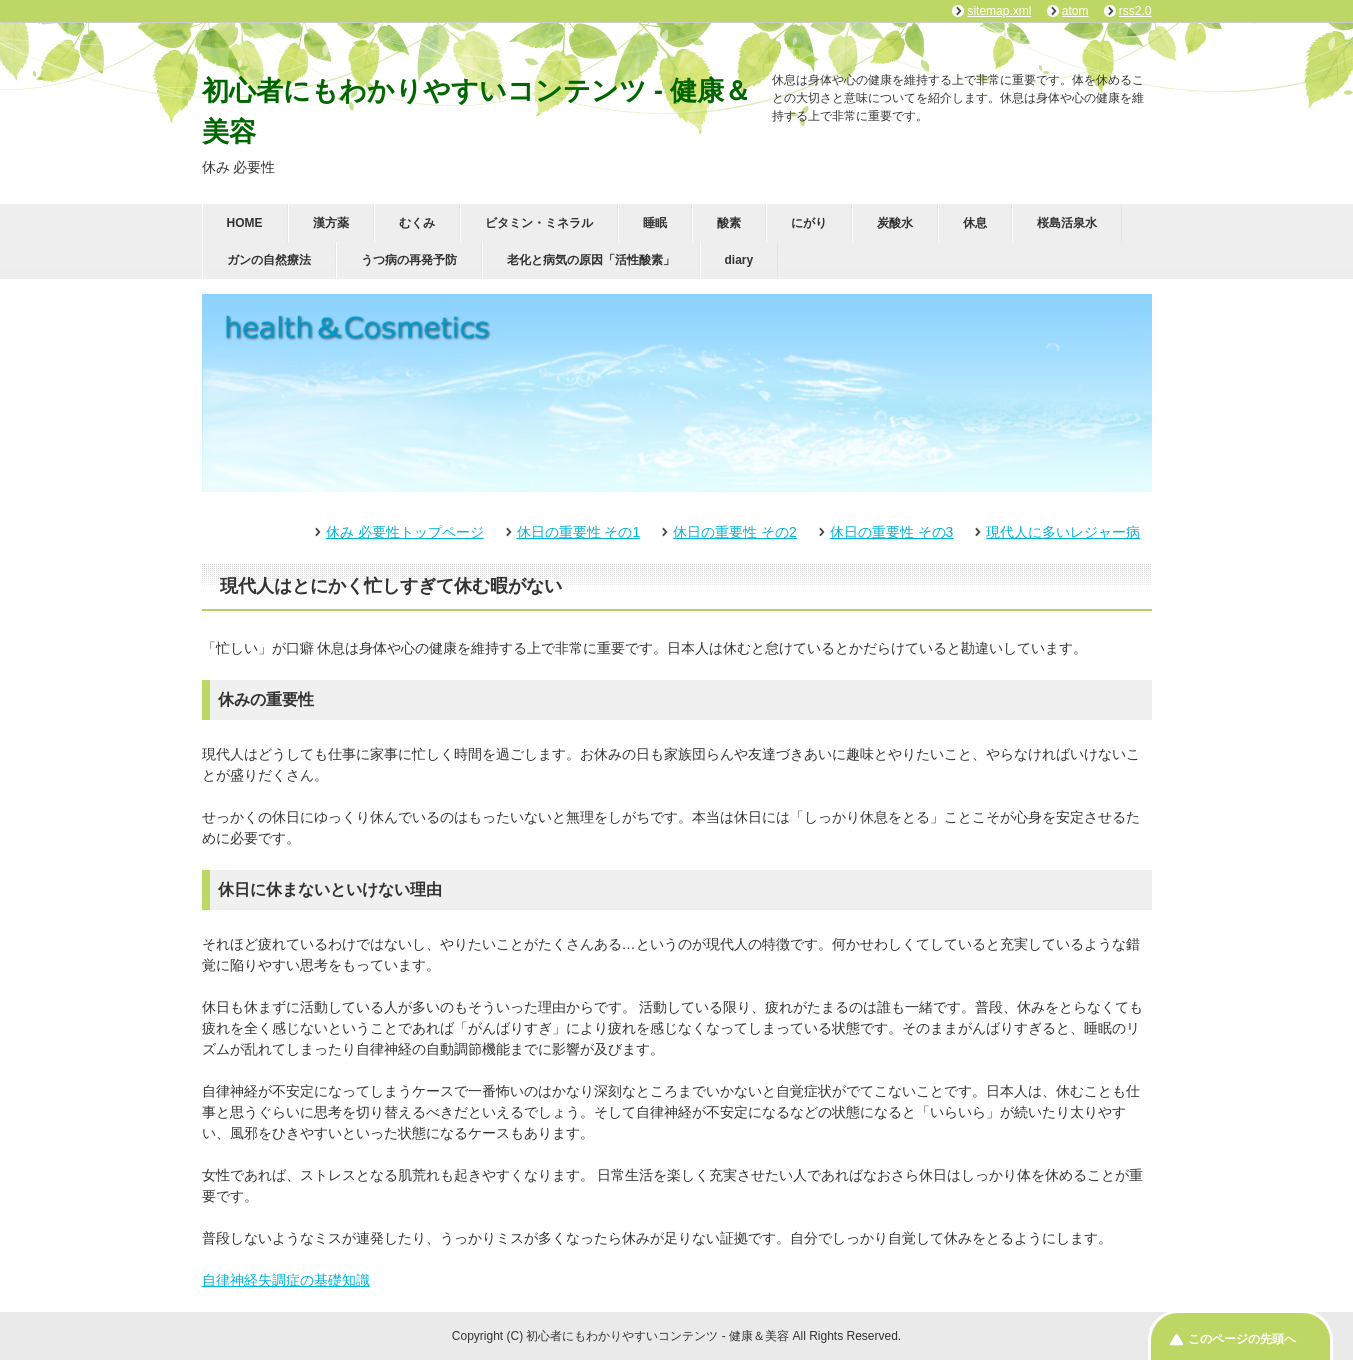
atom (1075, 11)
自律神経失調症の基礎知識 (286, 1280)
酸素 (729, 223)
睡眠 (655, 223)
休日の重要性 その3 (892, 532)
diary (739, 260)
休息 (975, 223)
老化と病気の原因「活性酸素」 (591, 260)
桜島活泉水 (1067, 223)
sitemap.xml (999, 11)
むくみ (417, 223)
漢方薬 (331, 223)
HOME (245, 223)
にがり (809, 223)
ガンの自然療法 (269, 260)
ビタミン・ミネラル (539, 223)
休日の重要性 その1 (579, 532)
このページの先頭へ (1242, 1339)
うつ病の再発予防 (409, 260)
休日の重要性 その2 (735, 532)
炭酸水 (895, 223)
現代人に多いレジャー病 (1063, 532)
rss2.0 (1135, 11)
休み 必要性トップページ (405, 532)
